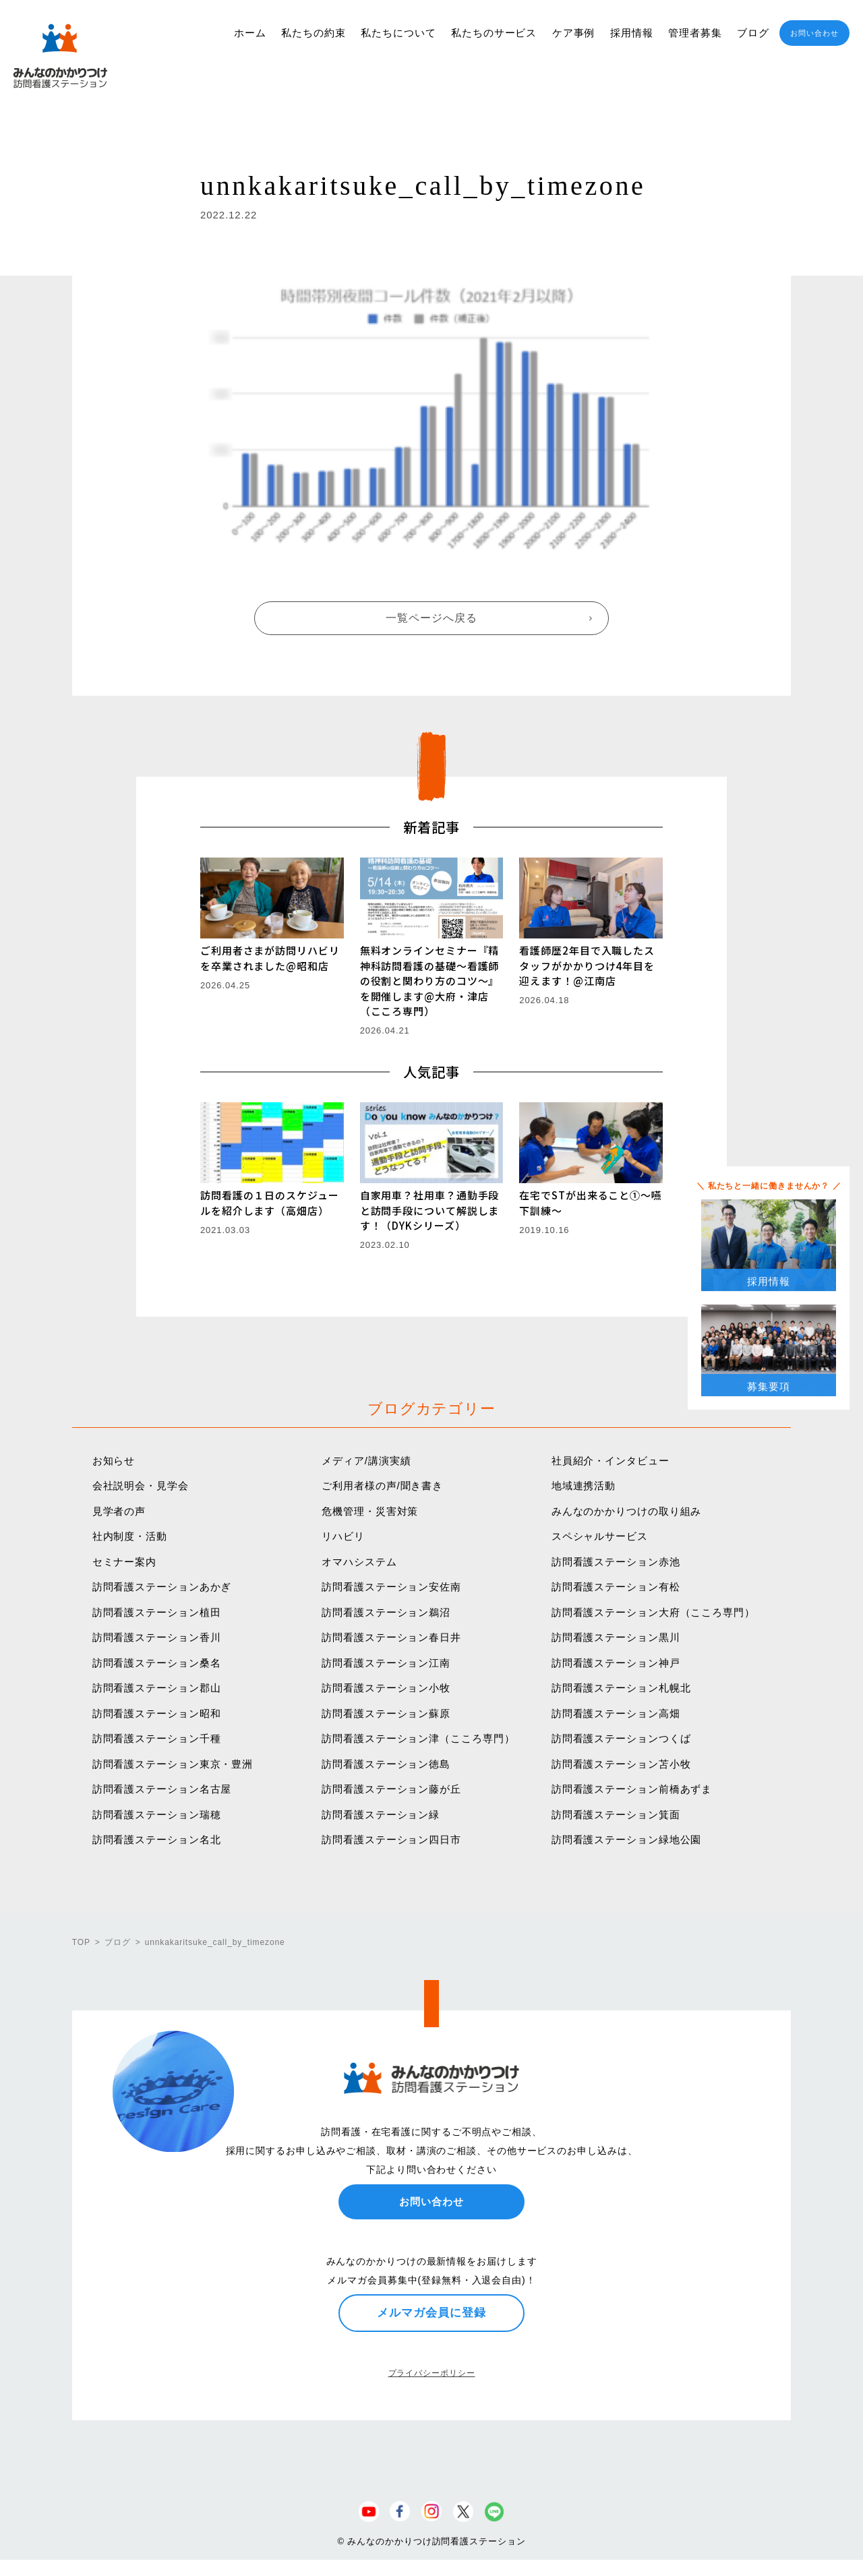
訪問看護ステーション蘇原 (386, 1713)
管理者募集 (695, 32)
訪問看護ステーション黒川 (616, 1637)
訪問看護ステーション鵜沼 (386, 1612)
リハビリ (343, 1536)
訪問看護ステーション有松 (616, 1586)
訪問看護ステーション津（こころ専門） (418, 1738)
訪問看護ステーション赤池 (616, 1561)
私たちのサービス (494, 32)
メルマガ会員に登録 (431, 2312)
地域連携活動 (584, 1485)
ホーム (250, 32)
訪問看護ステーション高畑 (616, 1713)
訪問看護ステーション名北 (156, 1839)
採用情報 (631, 32)
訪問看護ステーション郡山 (156, 1688)
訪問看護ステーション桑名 (156, 1663)
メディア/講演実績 (366, 1460)
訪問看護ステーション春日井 (391, 1637)
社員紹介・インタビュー (610, 1460)
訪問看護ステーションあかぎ (162, 1586)
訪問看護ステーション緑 (381, 1814)
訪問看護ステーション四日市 (391, 1839)
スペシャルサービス (600, 1536)
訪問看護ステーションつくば (621, 1738)
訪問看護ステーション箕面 (616, 1814)
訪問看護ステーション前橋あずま (632, 1789)
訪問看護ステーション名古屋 (162, 1789)
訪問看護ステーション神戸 (616, 1663)
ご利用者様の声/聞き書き (382, 1485)
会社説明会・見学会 (140, 1485)
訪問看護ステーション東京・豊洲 (173, 1764)
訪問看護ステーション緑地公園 (627, 1839)
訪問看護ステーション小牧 (386, 1688)
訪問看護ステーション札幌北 (621, 1688)
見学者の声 (119, 1511)
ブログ (753, 32)
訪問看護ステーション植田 (156, 1612)
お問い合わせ (814, 33)
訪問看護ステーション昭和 (156, 1713)
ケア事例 (573, 32)
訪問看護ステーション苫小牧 (621, 1764)
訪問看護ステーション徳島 (386, 1764)
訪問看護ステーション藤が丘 (391, 1789)
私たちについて (398, 32)
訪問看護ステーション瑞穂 (156, 1814)
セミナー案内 (124, 1561)
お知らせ (114, 1460)
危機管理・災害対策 (370, 1511)
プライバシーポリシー (431, 2373)
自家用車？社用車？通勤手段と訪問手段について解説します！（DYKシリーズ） (430, 1210)
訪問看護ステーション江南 (386, 1663)
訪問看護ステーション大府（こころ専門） (653, 1612)
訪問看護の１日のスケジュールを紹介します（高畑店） (269, 1203)
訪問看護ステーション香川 (156, 1637)
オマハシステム (359, 1561)
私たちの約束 (313, 32)
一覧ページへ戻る (431, 618)
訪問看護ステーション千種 (156, 1738)
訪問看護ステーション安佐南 (391, 1586)
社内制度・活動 (129, 1536)
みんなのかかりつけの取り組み (627, 1511)
